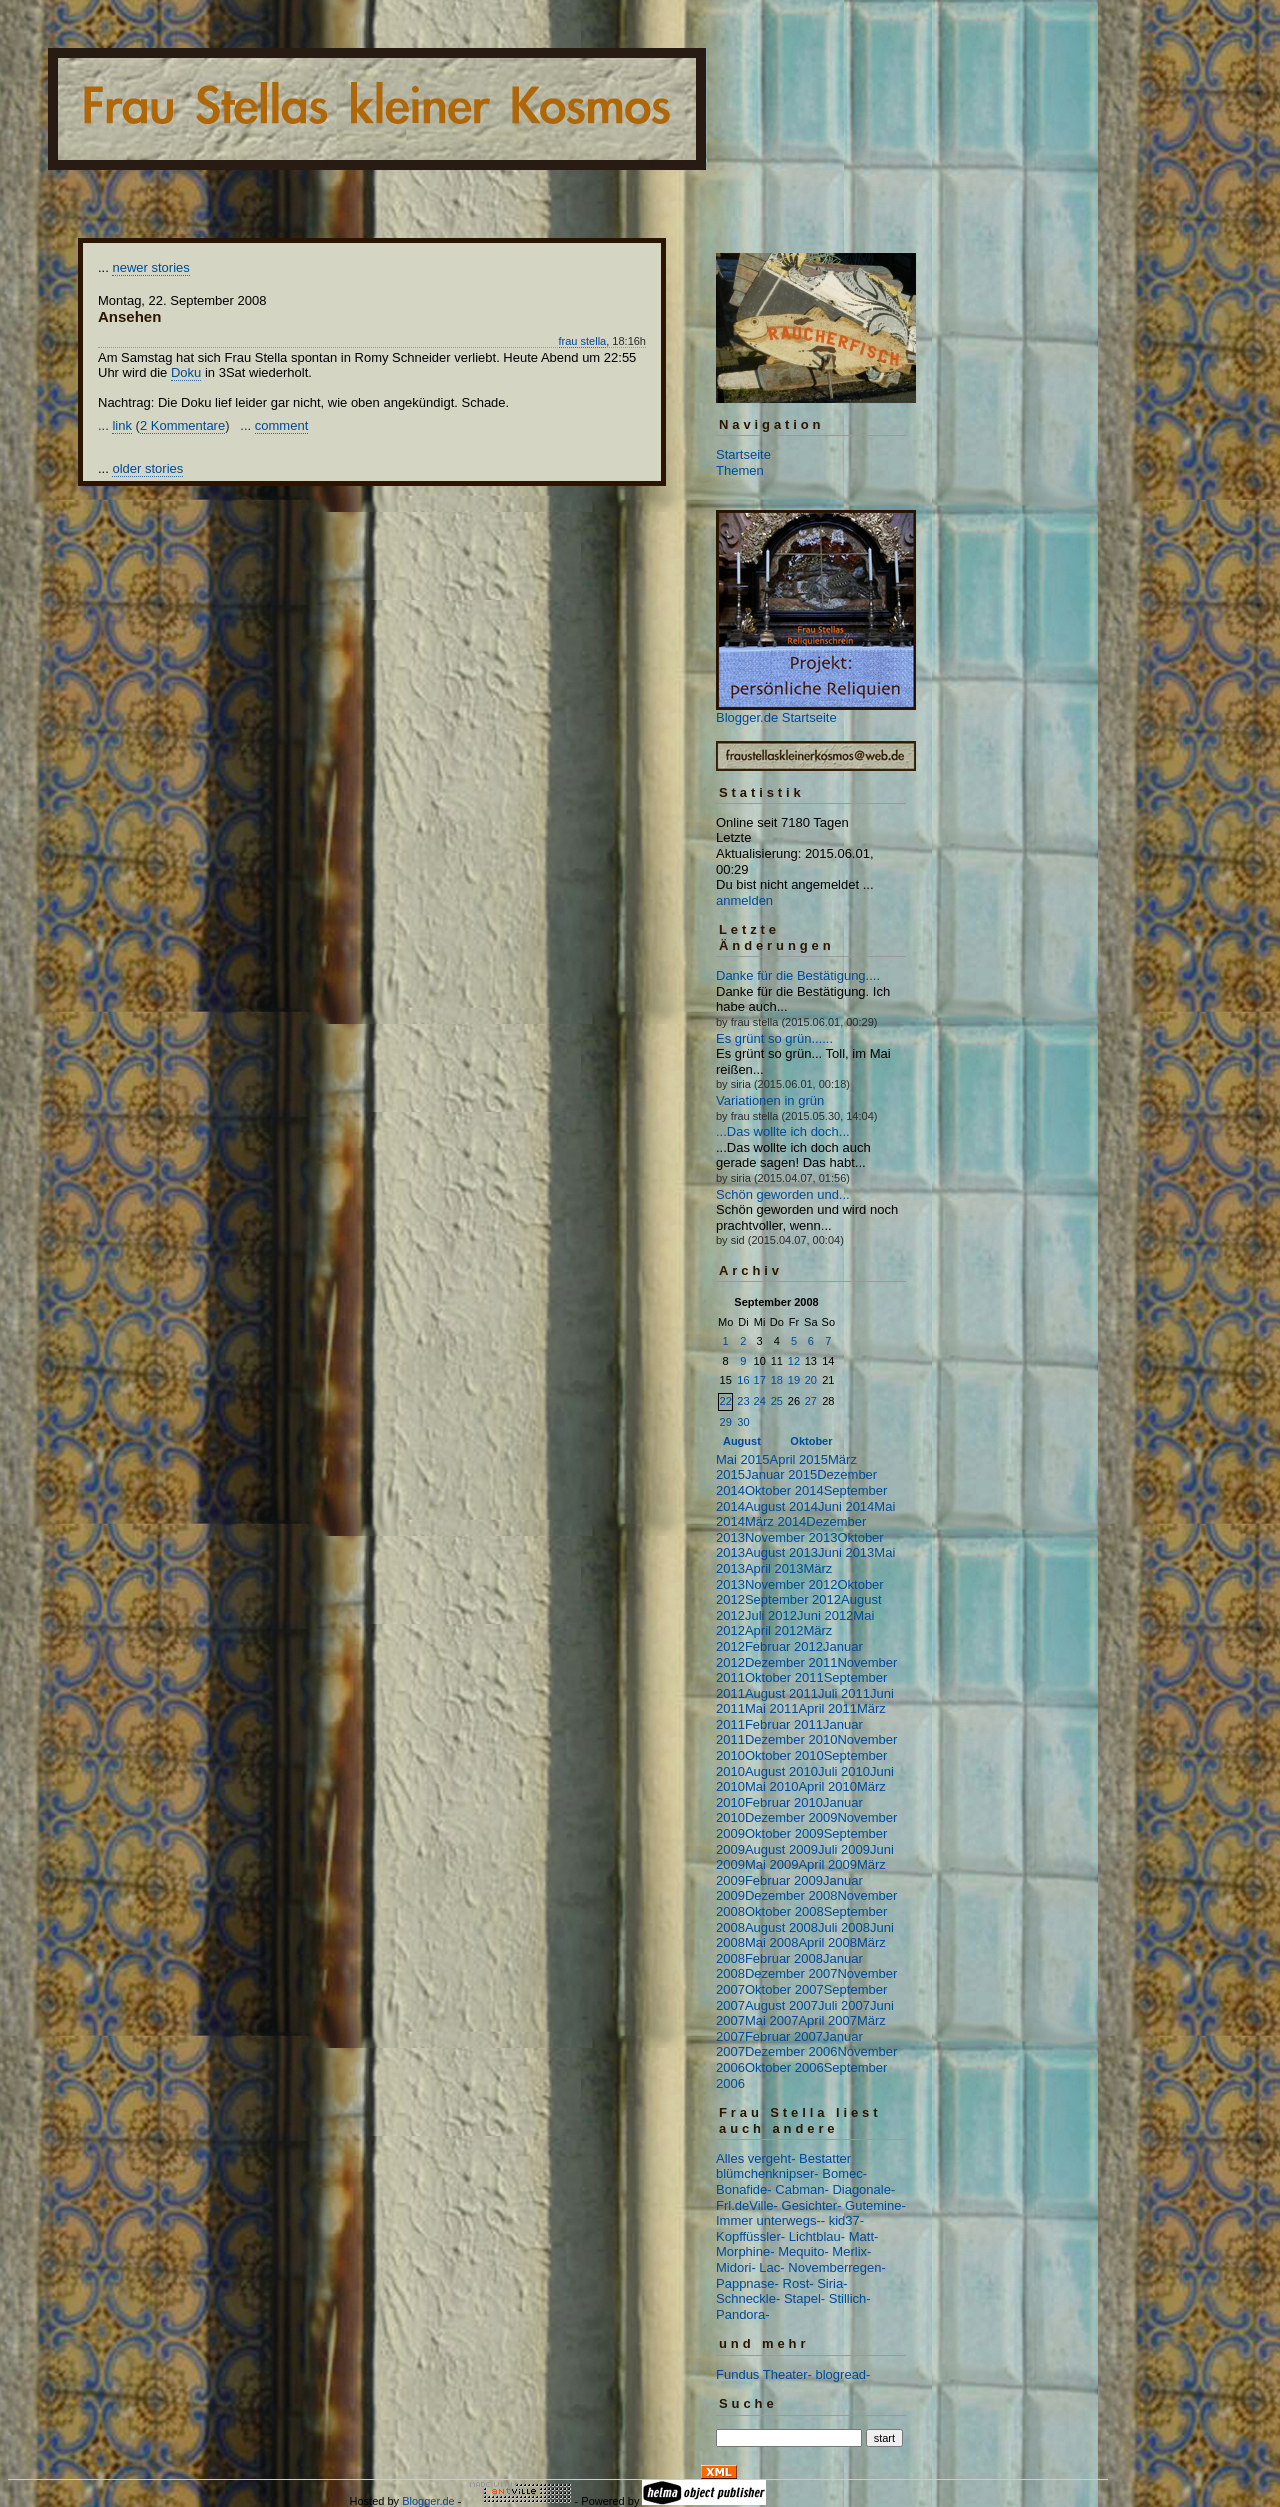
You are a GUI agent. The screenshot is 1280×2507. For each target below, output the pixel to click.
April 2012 (774, 1630)
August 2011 (781, 1693)
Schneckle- (748, 2298)
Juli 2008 (844, 1927)
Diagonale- (863, 2189)
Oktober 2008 (784, 1911)
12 (794, 1361)
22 (726, 1401)
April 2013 (774, 1568)
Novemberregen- (837, 2267)
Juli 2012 (771, 1615)
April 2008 (827, 1942)
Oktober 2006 (784, 2067)
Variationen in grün (770, 1100)
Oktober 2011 (784, 1677)
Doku (186, 372)
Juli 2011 (844, 1693)
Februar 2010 (784, 1802)
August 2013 (781, 1552)
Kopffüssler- (750, 2236)
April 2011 (827, 1708)
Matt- (864, 2236)
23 (743, 1401)
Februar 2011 (784, 1724)
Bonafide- (744, 2189)
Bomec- (844, 2173)
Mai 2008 (771, 1942)
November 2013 (791, 1537)
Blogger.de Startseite (776, 717)
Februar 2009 (784, 1880)
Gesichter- (812, 2205)
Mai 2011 (771, 1708)
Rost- (798, 2283)
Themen (740, 470)
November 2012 (791, 1584)
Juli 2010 (844, 1771)
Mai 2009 (771, 1864)
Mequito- (803, 2251)
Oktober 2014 (784, 1490)
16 (743, 1380)
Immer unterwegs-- (770, 2220)
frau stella (583, 341)
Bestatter (825, 2158)
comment (281, 425)
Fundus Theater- (764, 2374)
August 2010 (781, 1771)
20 (811, 1380)
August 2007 (781, 2005)
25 (777, 1401)
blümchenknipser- (767, 2173)
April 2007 (827, 2020)
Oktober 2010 (784, 1755)
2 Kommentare (182, 425)
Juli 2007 (844, 2005)
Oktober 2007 (784, 1989)
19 (794, 1380)
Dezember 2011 (791, 1662)
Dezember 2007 (791, 1973)
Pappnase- (747, 2283)
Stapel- (804, 2298)
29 (726, 1422)
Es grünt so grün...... (774, 1038)
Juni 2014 (846, 1506)
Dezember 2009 (791, 1817)
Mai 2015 (742, 1459)
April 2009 (827, 1864)
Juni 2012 (825, 1615)
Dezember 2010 (791, 1739)
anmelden (744, 900)
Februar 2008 (784, 1958)
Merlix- (851, 2251)
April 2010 (827, 1786)
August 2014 (781, 1506)
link (122, 425)
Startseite (743, 454)
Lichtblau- (817, 2236)
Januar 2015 (781, 1474)
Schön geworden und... (783, 1194)
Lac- (771, 2267)
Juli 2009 (844, 1849)
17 (760, 1380)
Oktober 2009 (784, 1833)
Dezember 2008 (791, 1895)
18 (777, 1380)
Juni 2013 (846, 1552)
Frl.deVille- (747, 2205)
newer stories (150, 267)
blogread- (843, 2374)
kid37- (846, 2220)
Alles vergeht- (755, 2158)
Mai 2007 (771, 2020)
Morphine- (745, 2251)
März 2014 (775, 1521)
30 (743, 1422)
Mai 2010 (771, 1786)
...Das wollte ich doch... (783, 1131)
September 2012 (793, 1599)
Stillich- (850, 2298)
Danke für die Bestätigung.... (798, 975)
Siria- (832, 2283)
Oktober (811, 1441)
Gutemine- (875, 2205)
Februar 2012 (784, 1646)
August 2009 (781, 1849)
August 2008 (781, 1927)
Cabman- (801, 2189)
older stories (147, 468)
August (742, 1441)
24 (760, 1401)
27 (811, 1401)
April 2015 (798, 1459)
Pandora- (742, 2314)
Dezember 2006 (791, 2051)
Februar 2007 (784, 2036)
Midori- (736, 2267)
